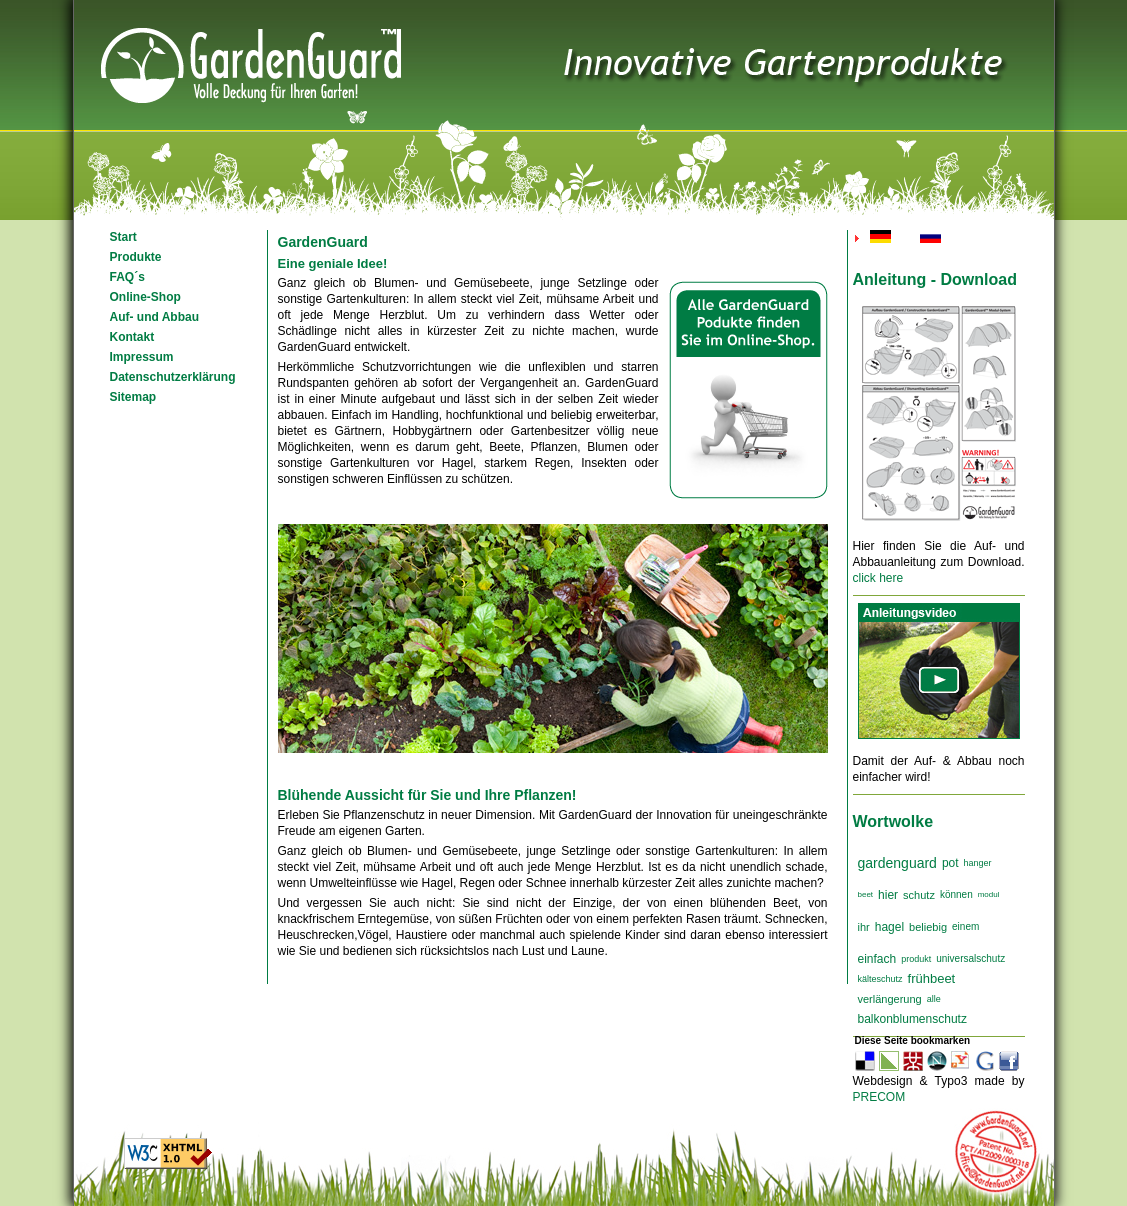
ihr (864, 927)
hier (888, 895)
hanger (978, 863)
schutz (919, 895)
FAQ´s (127, 277)
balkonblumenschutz (912, 1019)
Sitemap (133, 397)
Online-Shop (145, 297)
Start (123, 237)
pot (950, 863)
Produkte (136, 257)
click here (878, 578)
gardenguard (897, 863)
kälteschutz (880, 979)
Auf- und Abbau (155, 317)
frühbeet (932, 978)
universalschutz (970, 958)
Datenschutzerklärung (173, 377)
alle (934, 999)
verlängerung (890, 999)
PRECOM (879, 1097)
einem (965, 926)
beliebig (928, 927)
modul (989, 894)
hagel (889, 927)
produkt (916, 959)
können (956, 894)
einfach (877, 959)
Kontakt (132, 337)
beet (866, 894)
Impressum (142, 357)
